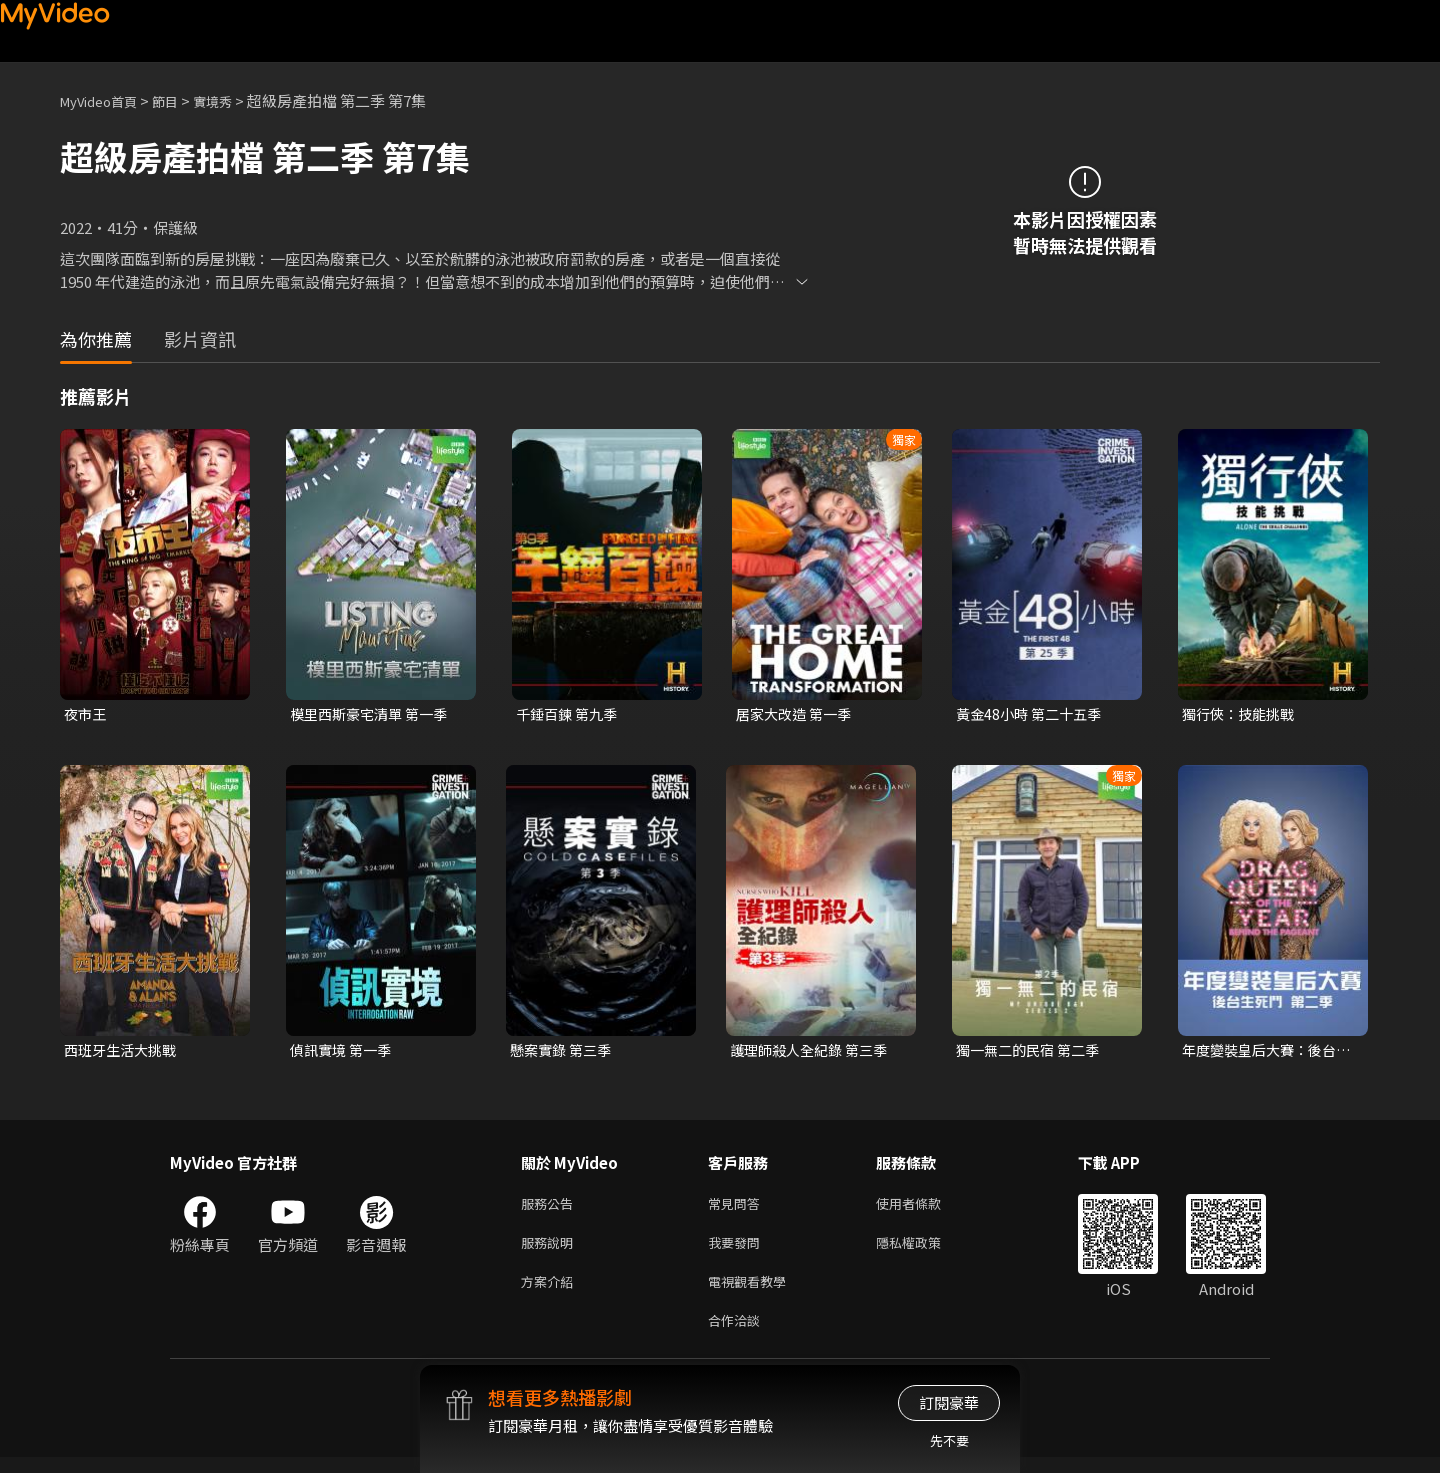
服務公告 (551, 1208)
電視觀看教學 (753, 1292)
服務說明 (551, 1250)
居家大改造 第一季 (797, 714)
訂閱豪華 (949, 1402)
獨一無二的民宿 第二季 (1032, 1052)
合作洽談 (738, 1334)
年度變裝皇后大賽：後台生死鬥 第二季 (1264, 1053)
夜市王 (86, 714)
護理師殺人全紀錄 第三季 (814, 1052)
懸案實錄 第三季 (564, 1052)
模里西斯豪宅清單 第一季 (374, 714)
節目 (181, 100)
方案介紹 (551, 1292)
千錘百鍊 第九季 (570, 714)
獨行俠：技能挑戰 (1242, 714)
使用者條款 (925, 1208)
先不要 (949, 1440)
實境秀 (233, 100)
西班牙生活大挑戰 (124, 1052)
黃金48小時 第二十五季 (1033, 714)
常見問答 (738, 1208)
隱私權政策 (925, 1250)
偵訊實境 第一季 (344, 1052)
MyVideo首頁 (105, 100)
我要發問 (738, 1250)
